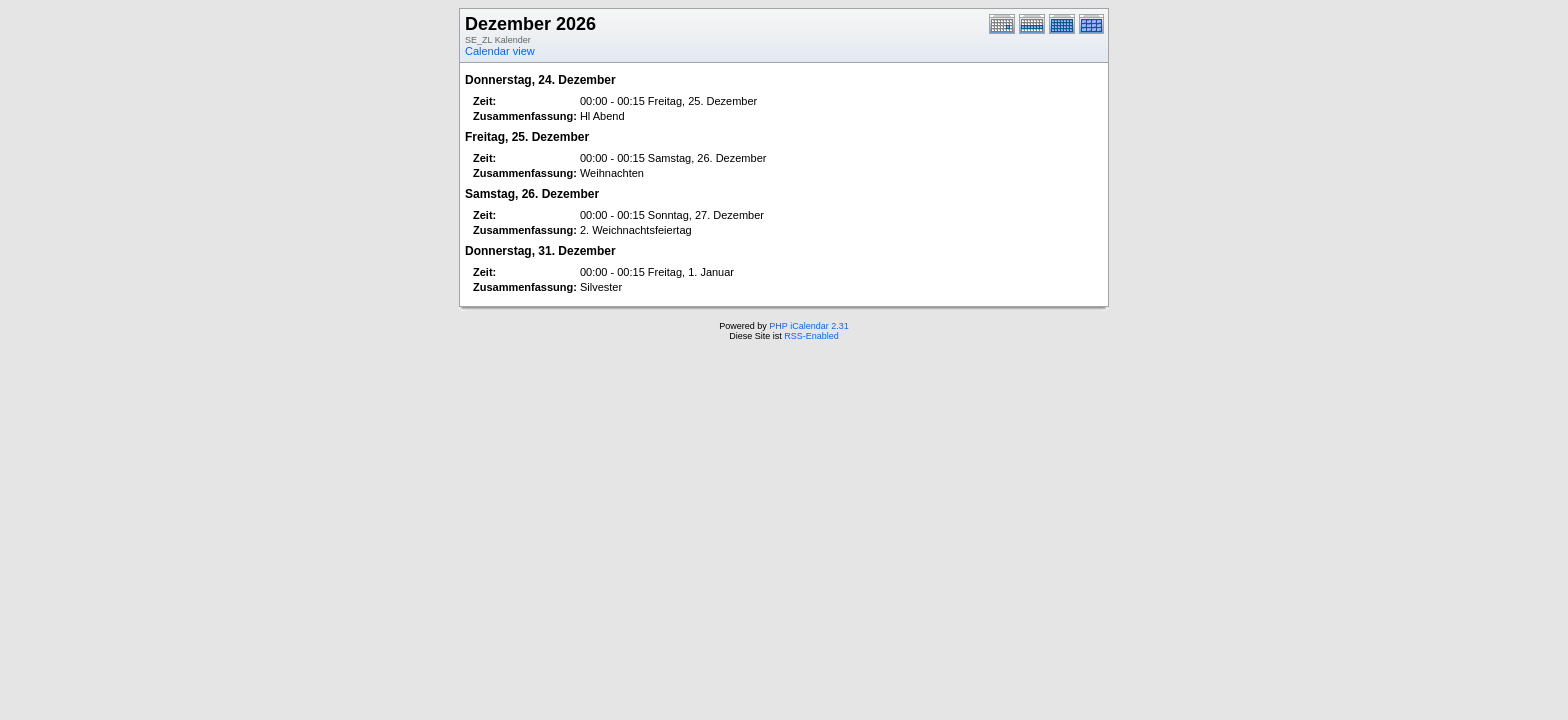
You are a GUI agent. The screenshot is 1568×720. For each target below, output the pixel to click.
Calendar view (500, 51)
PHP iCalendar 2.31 (808, 326)
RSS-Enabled (811, 336)
